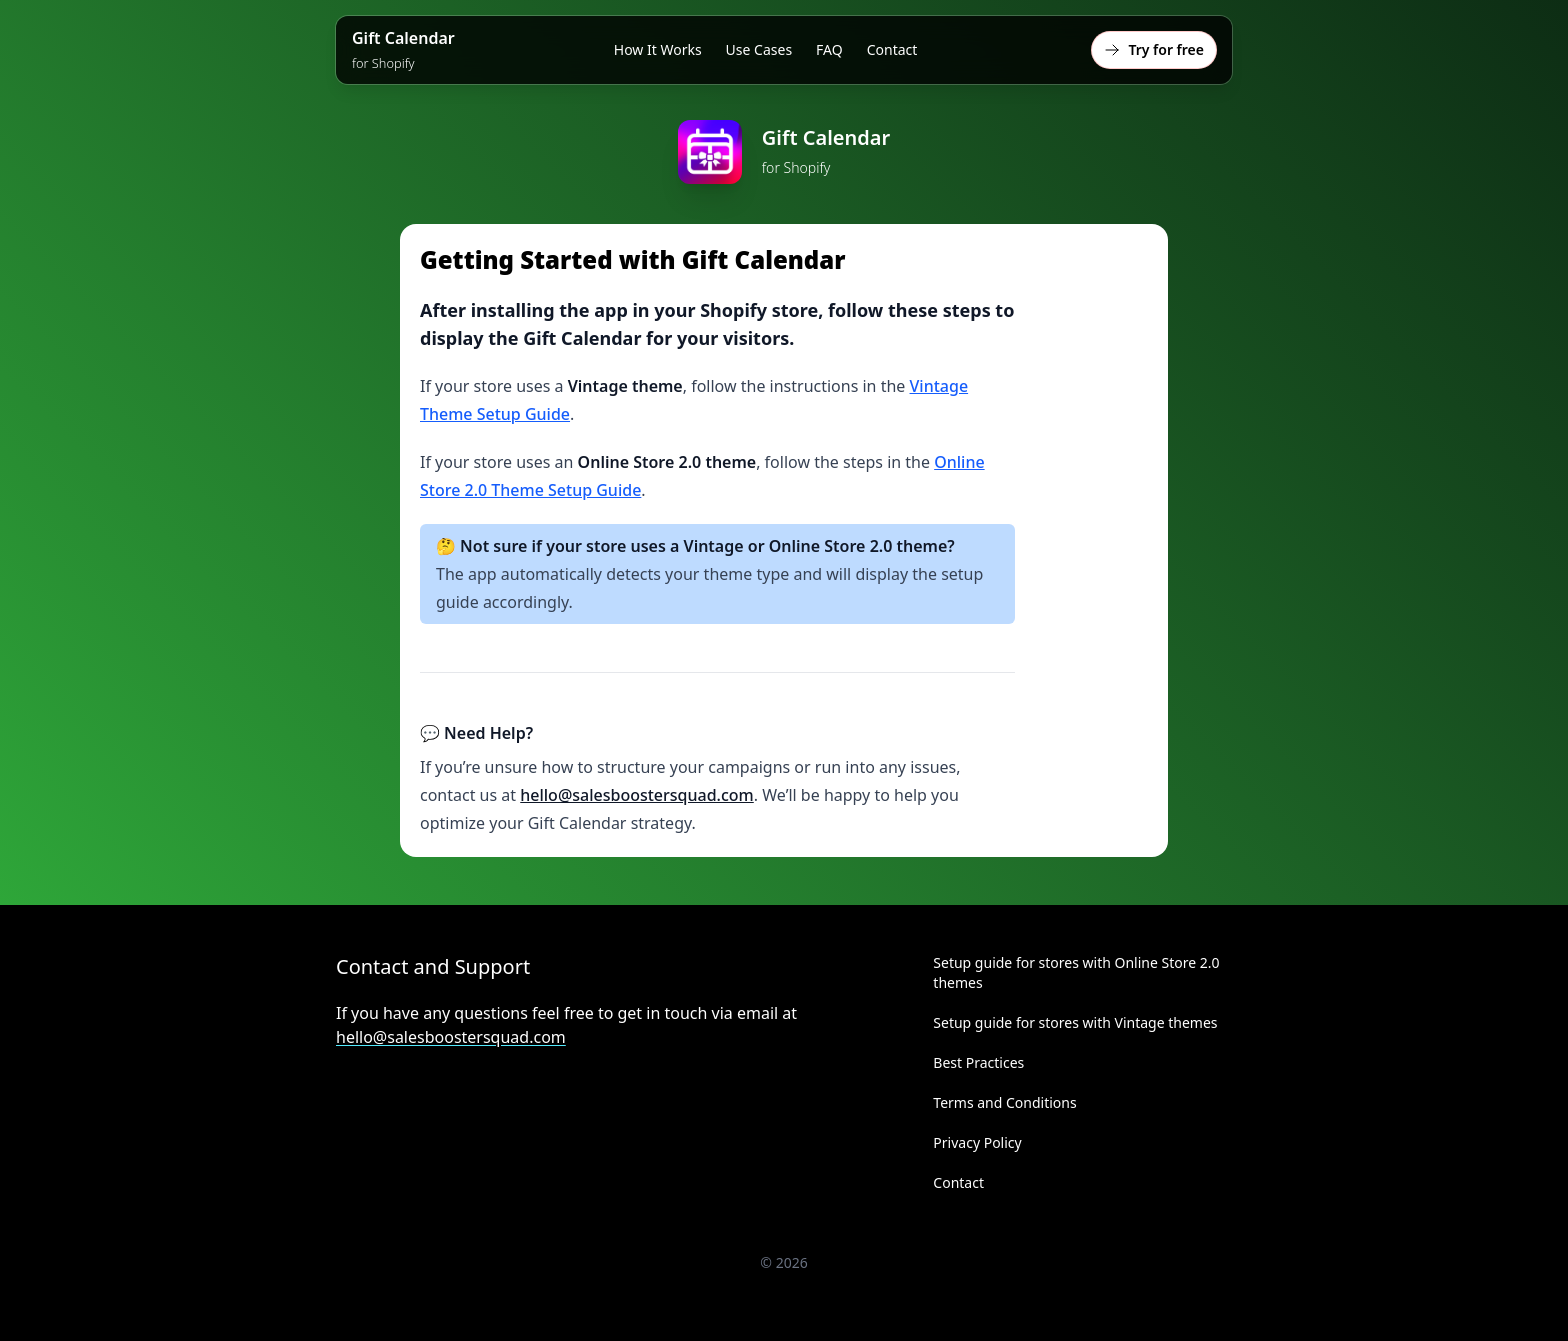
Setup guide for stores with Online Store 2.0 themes (1076, 972)
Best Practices (978, 1062)
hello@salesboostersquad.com (637, 795)
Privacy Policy (977, 1142)
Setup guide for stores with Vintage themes (1075, 1022)
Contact (892, 49)
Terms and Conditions (1004, 1102)
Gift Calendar (403, 49)
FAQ (829, 49)
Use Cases (759, 49)
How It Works (658, 49)
